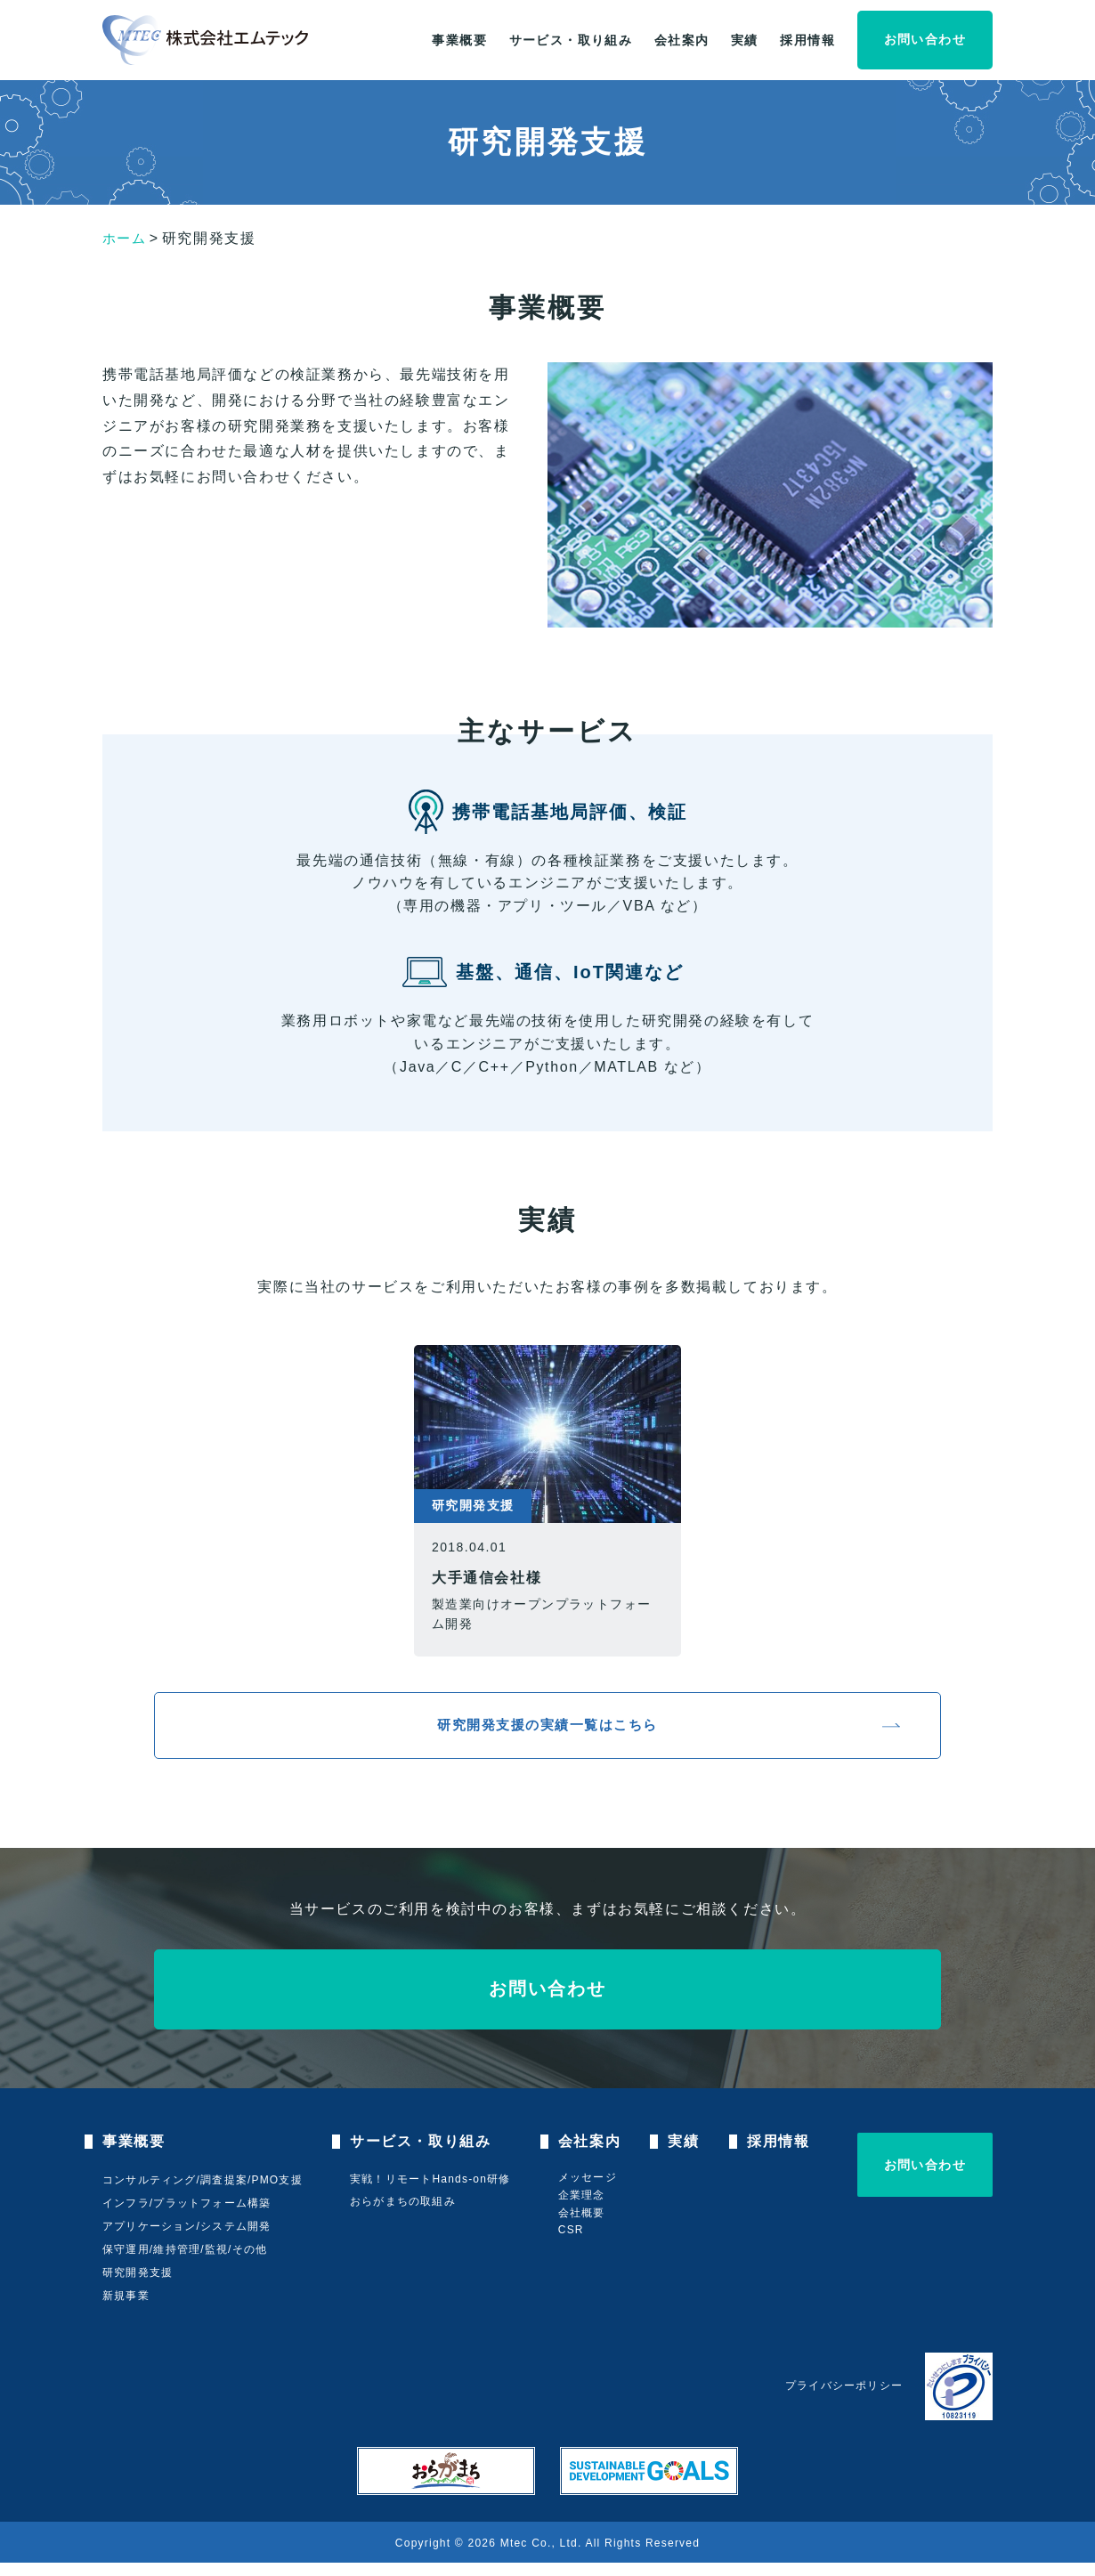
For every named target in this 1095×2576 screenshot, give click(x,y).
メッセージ (592, 2191)
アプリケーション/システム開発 (186, 2240)
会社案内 (682, 40)
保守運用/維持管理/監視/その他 (184, 2263)
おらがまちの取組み (405, 2214)
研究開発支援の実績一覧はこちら (547, 1731)
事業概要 (459, 40)
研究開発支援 (137, 2286)
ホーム (126, 238)
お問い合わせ (925, 39)
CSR (575, 2243)
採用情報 (807, 40)
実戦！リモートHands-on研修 (433, 2193)
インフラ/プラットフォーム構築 (186, 2217)
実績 (744, 40)
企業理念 (586, 2208)
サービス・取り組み (571, 40)
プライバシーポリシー (844, 2399)
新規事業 (126, 2309)
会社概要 (586, 2226)
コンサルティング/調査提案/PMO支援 (202, 2194)
